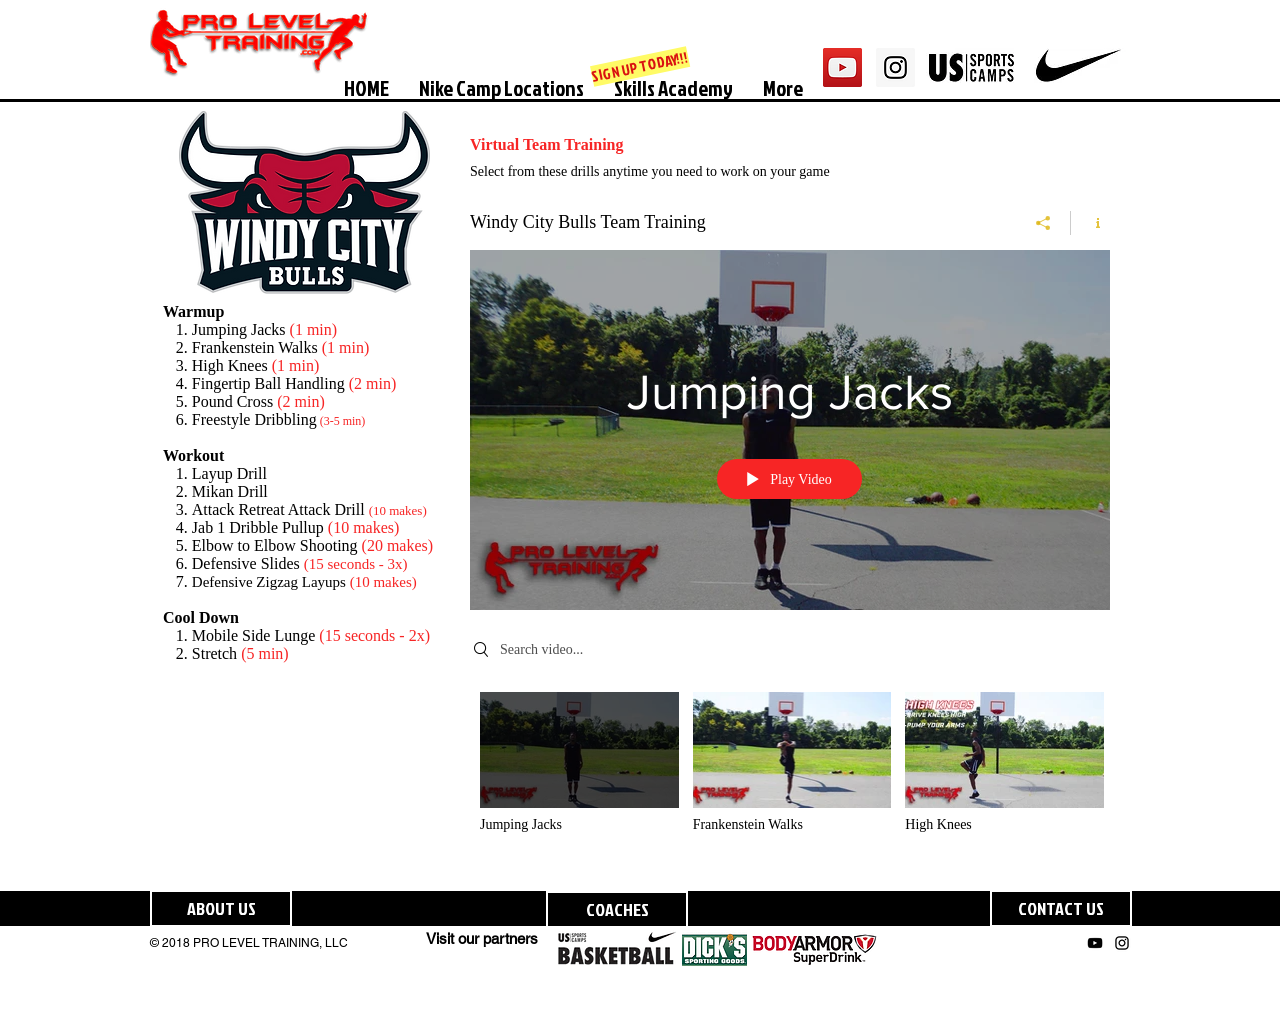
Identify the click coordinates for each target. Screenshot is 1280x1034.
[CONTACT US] (1061, 908)
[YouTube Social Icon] (842, 67)
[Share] (1043, 223)
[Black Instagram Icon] (1122, 943)
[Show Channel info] (1090, 223)
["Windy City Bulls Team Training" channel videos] (790, 776)
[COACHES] (617, 909)
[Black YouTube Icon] (1095, 943)
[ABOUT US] (221, 908)
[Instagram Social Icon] (895, 67)
